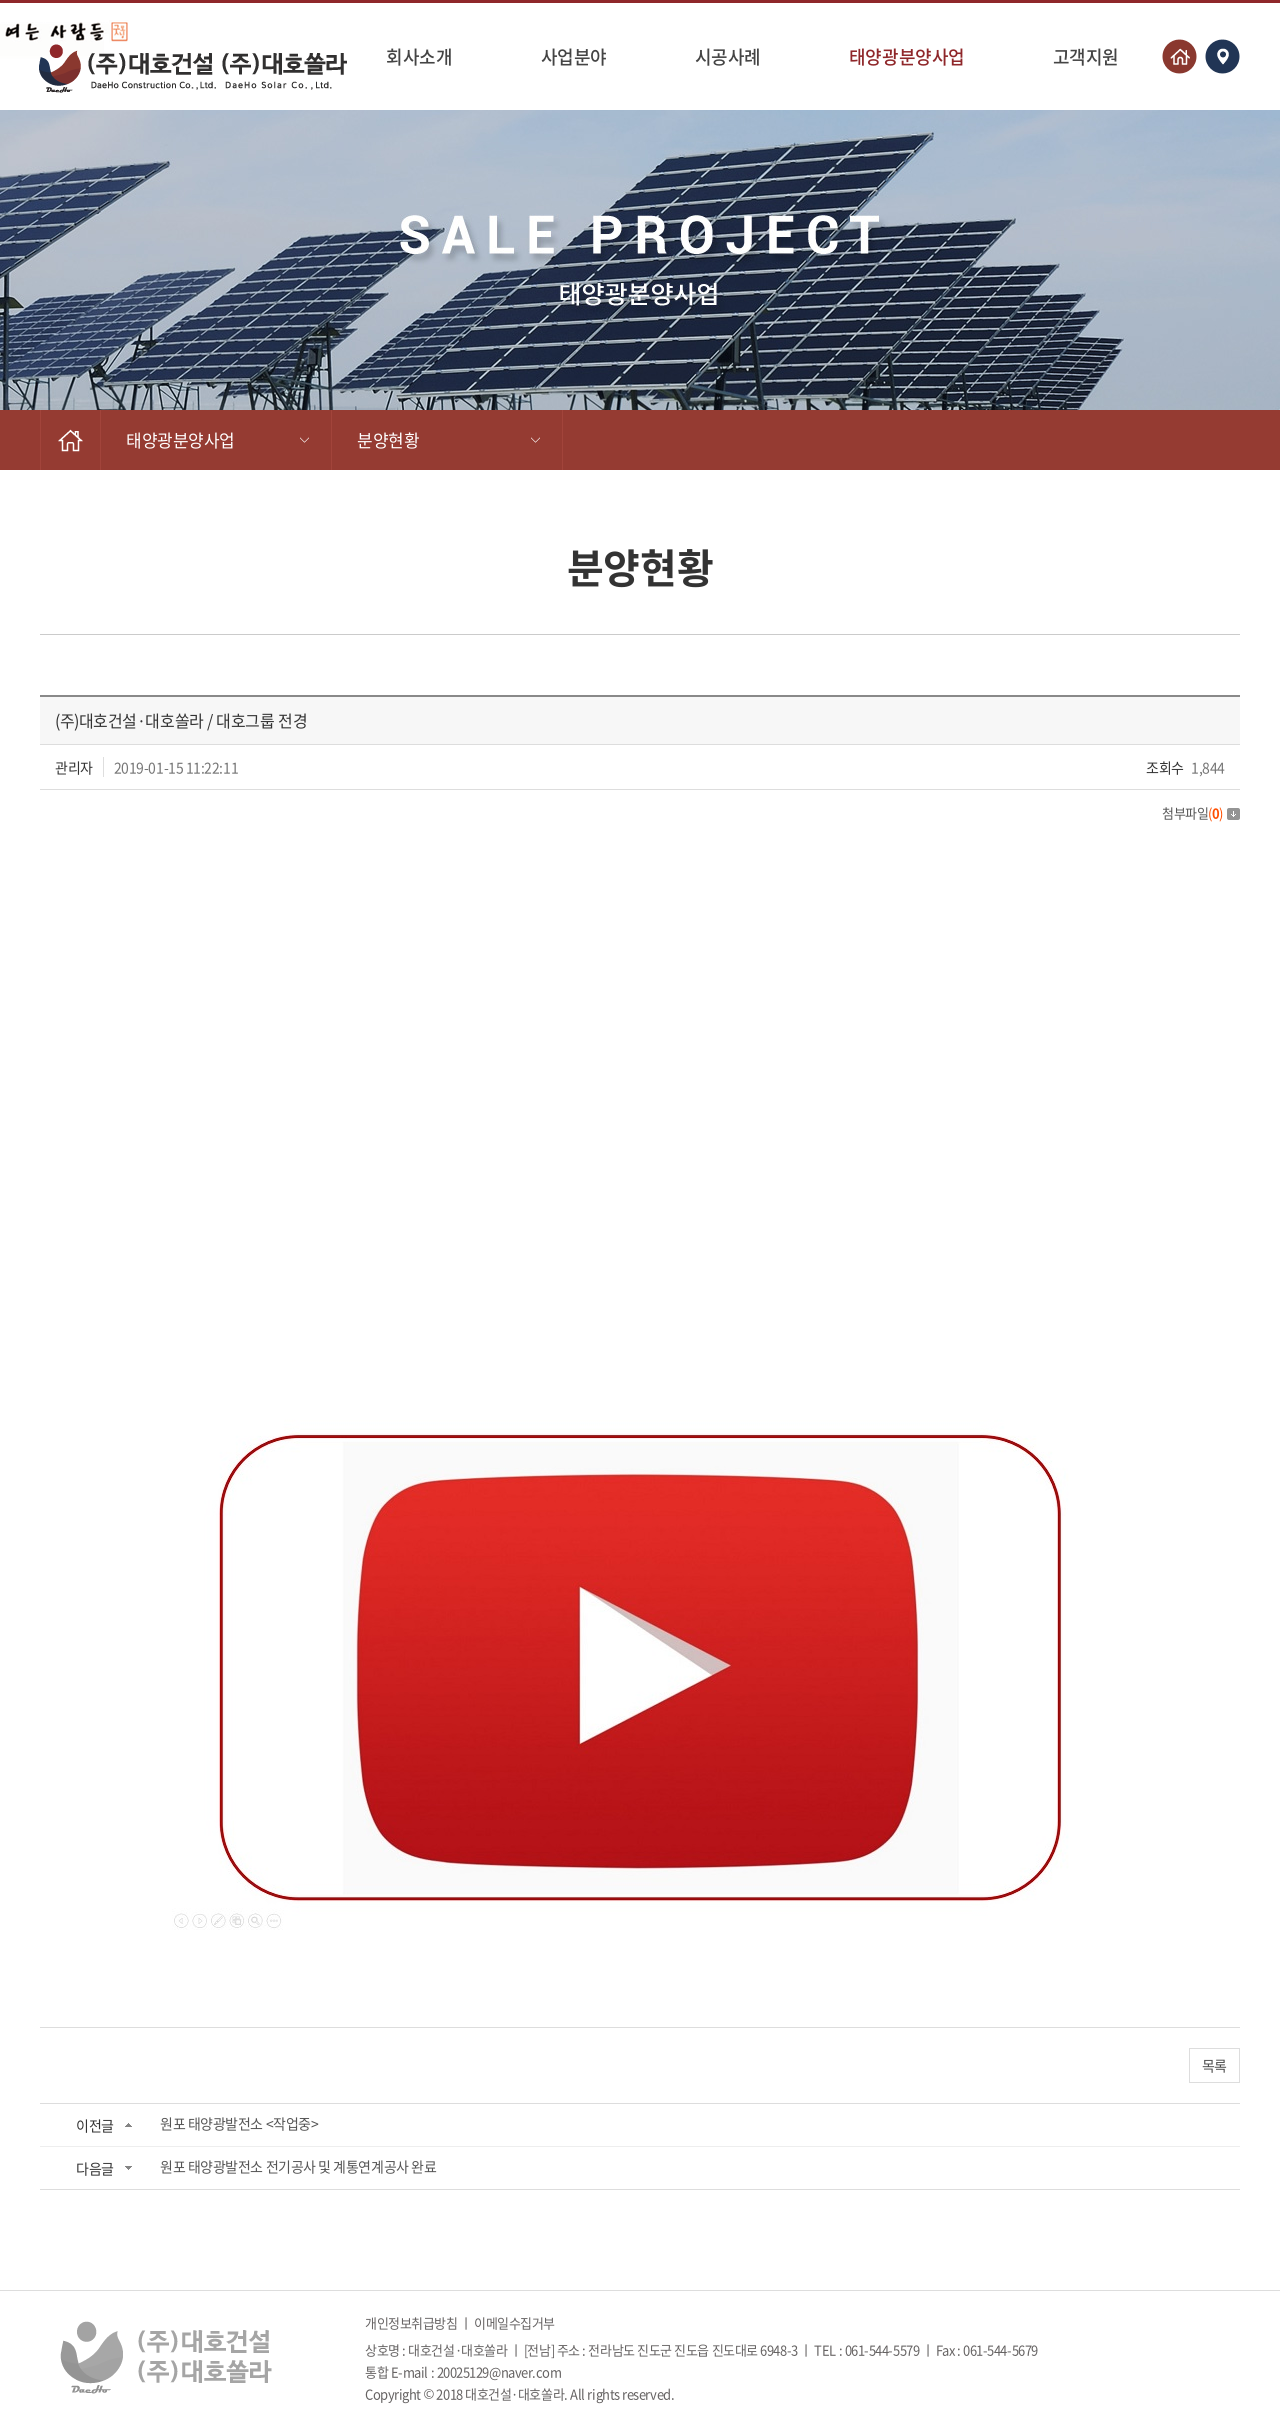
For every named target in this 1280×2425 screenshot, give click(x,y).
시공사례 (728, 56)
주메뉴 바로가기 (0, 0)
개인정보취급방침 (411, 2322)
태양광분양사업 (907, 56)
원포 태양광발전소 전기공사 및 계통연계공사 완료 (298, 2166)
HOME (70, 440)
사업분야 (574, 56)
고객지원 (1086, 56)
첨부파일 (1201, 812)
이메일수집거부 (514, 2322)
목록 (1214, 2065)
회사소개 (419, 56)
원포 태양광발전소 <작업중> (239, 2123)
